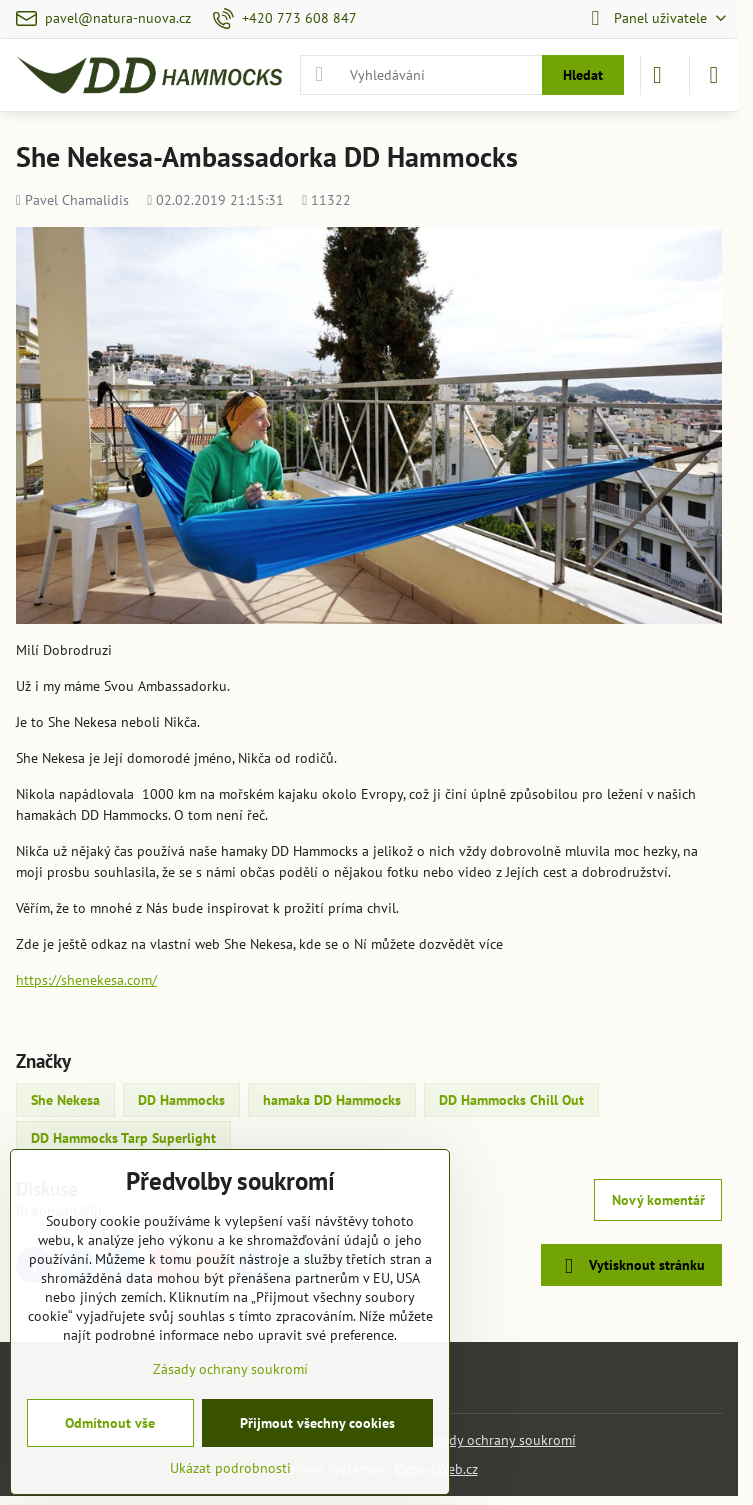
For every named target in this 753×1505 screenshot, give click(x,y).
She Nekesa (65, 1100)
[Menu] (714, 75)
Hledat (583, 75)
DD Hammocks (181, 1100)
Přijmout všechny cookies (317, 1423)
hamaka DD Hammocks (332, 1100)
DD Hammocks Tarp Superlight (123, 1138)
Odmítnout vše (110, 1423)
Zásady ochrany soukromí (498, 1440)
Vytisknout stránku (631, 1266)
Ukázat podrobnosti (230, 1468)
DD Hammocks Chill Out (511, 1100)
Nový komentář (658, 1200)
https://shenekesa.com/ (86, 980)
